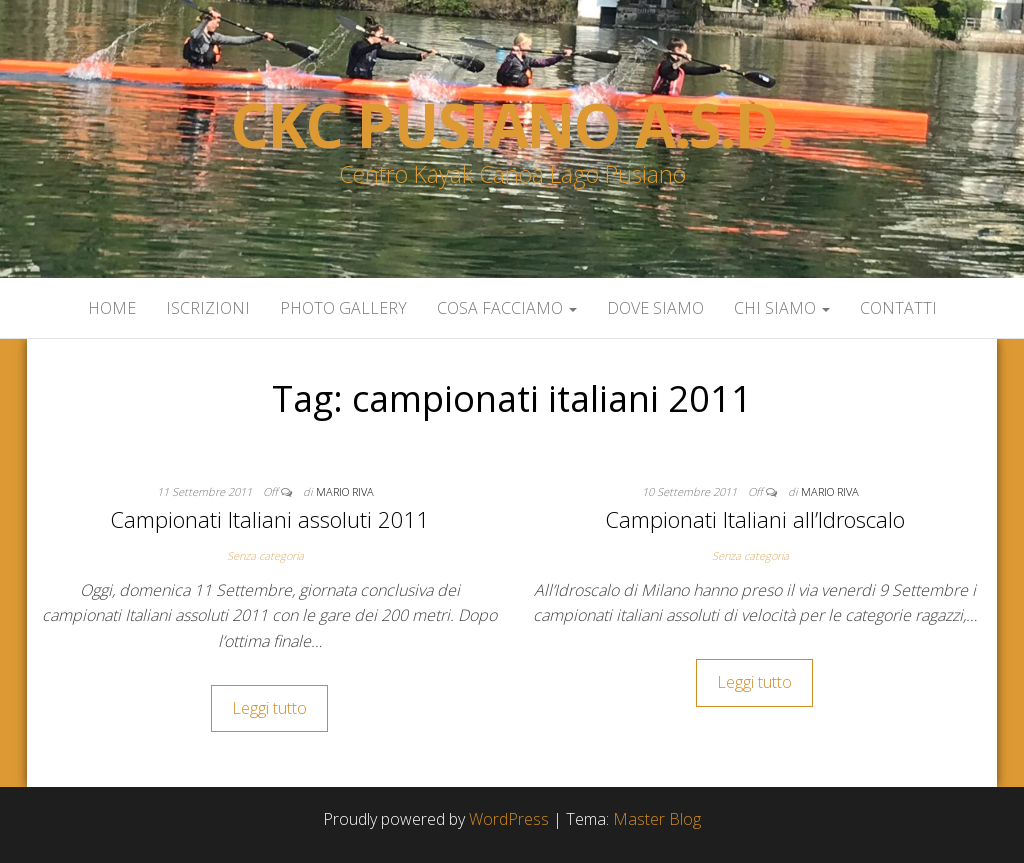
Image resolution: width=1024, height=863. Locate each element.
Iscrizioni (208, 308)
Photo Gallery (343, 308)
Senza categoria (265, 555)
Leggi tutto (269, 708)
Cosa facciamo (507, 308)
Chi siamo (782, 308)
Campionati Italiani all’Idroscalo (755, 519)
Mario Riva (345, 491)
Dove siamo (655, 308)
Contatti (898, 308)
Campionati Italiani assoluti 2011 (270, 519)
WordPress (509, 819)
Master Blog (657, 819)
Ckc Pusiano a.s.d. (511, 125)
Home (112, 308)
